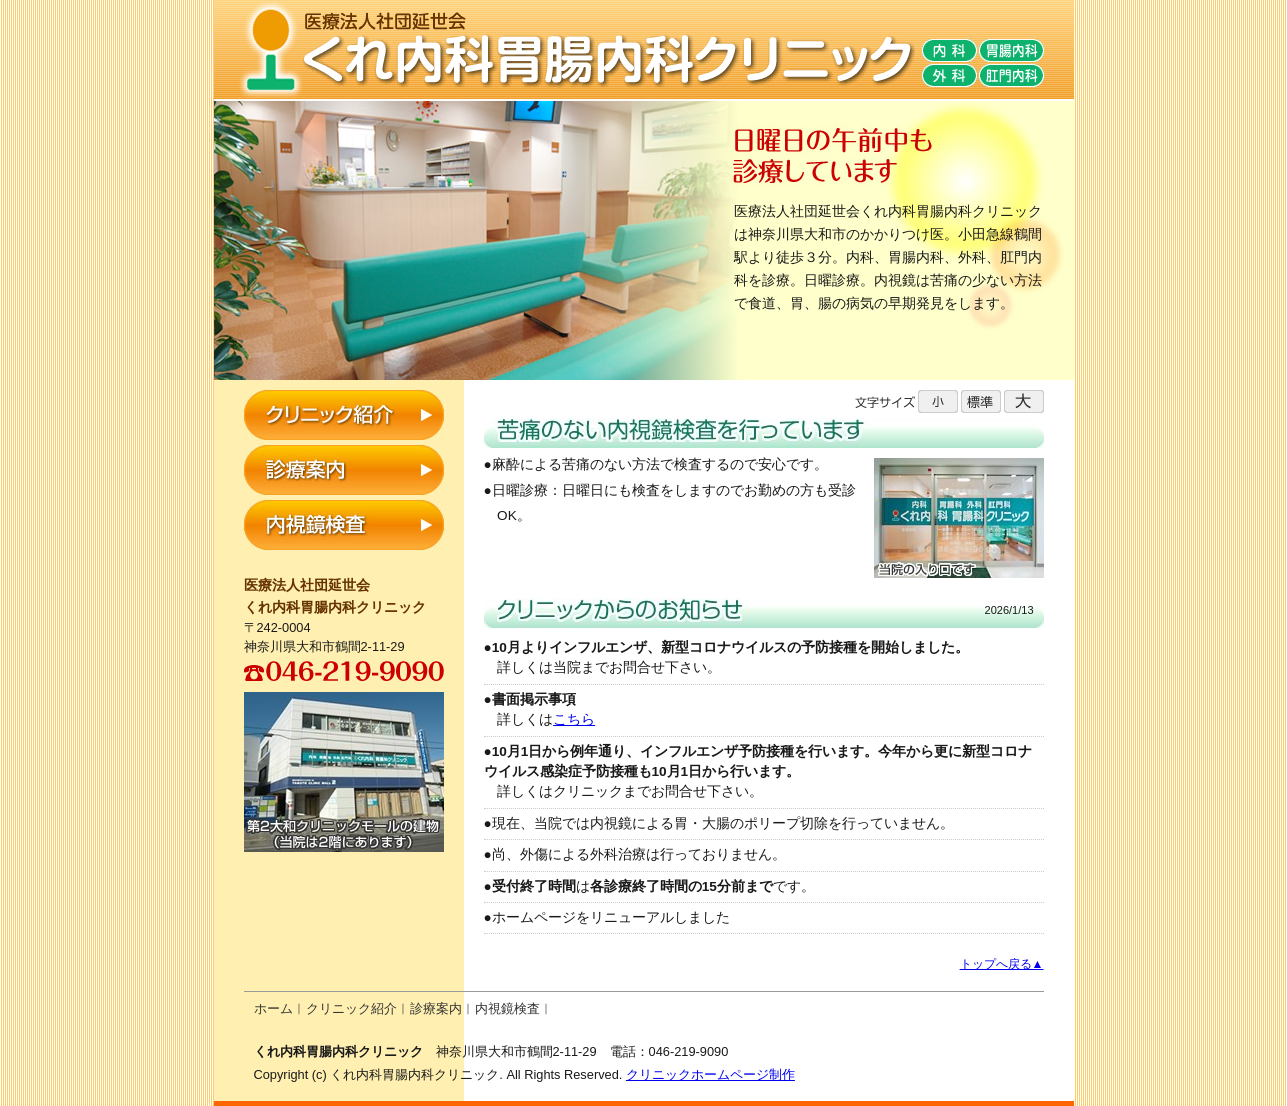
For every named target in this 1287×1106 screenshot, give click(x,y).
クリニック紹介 (351, 1008)
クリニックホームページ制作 (710, 1074)
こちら (574, 719)
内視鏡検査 (507, 1008)
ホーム (273, 1008)
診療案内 (436, 1008)
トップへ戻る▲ (1002, 964)
